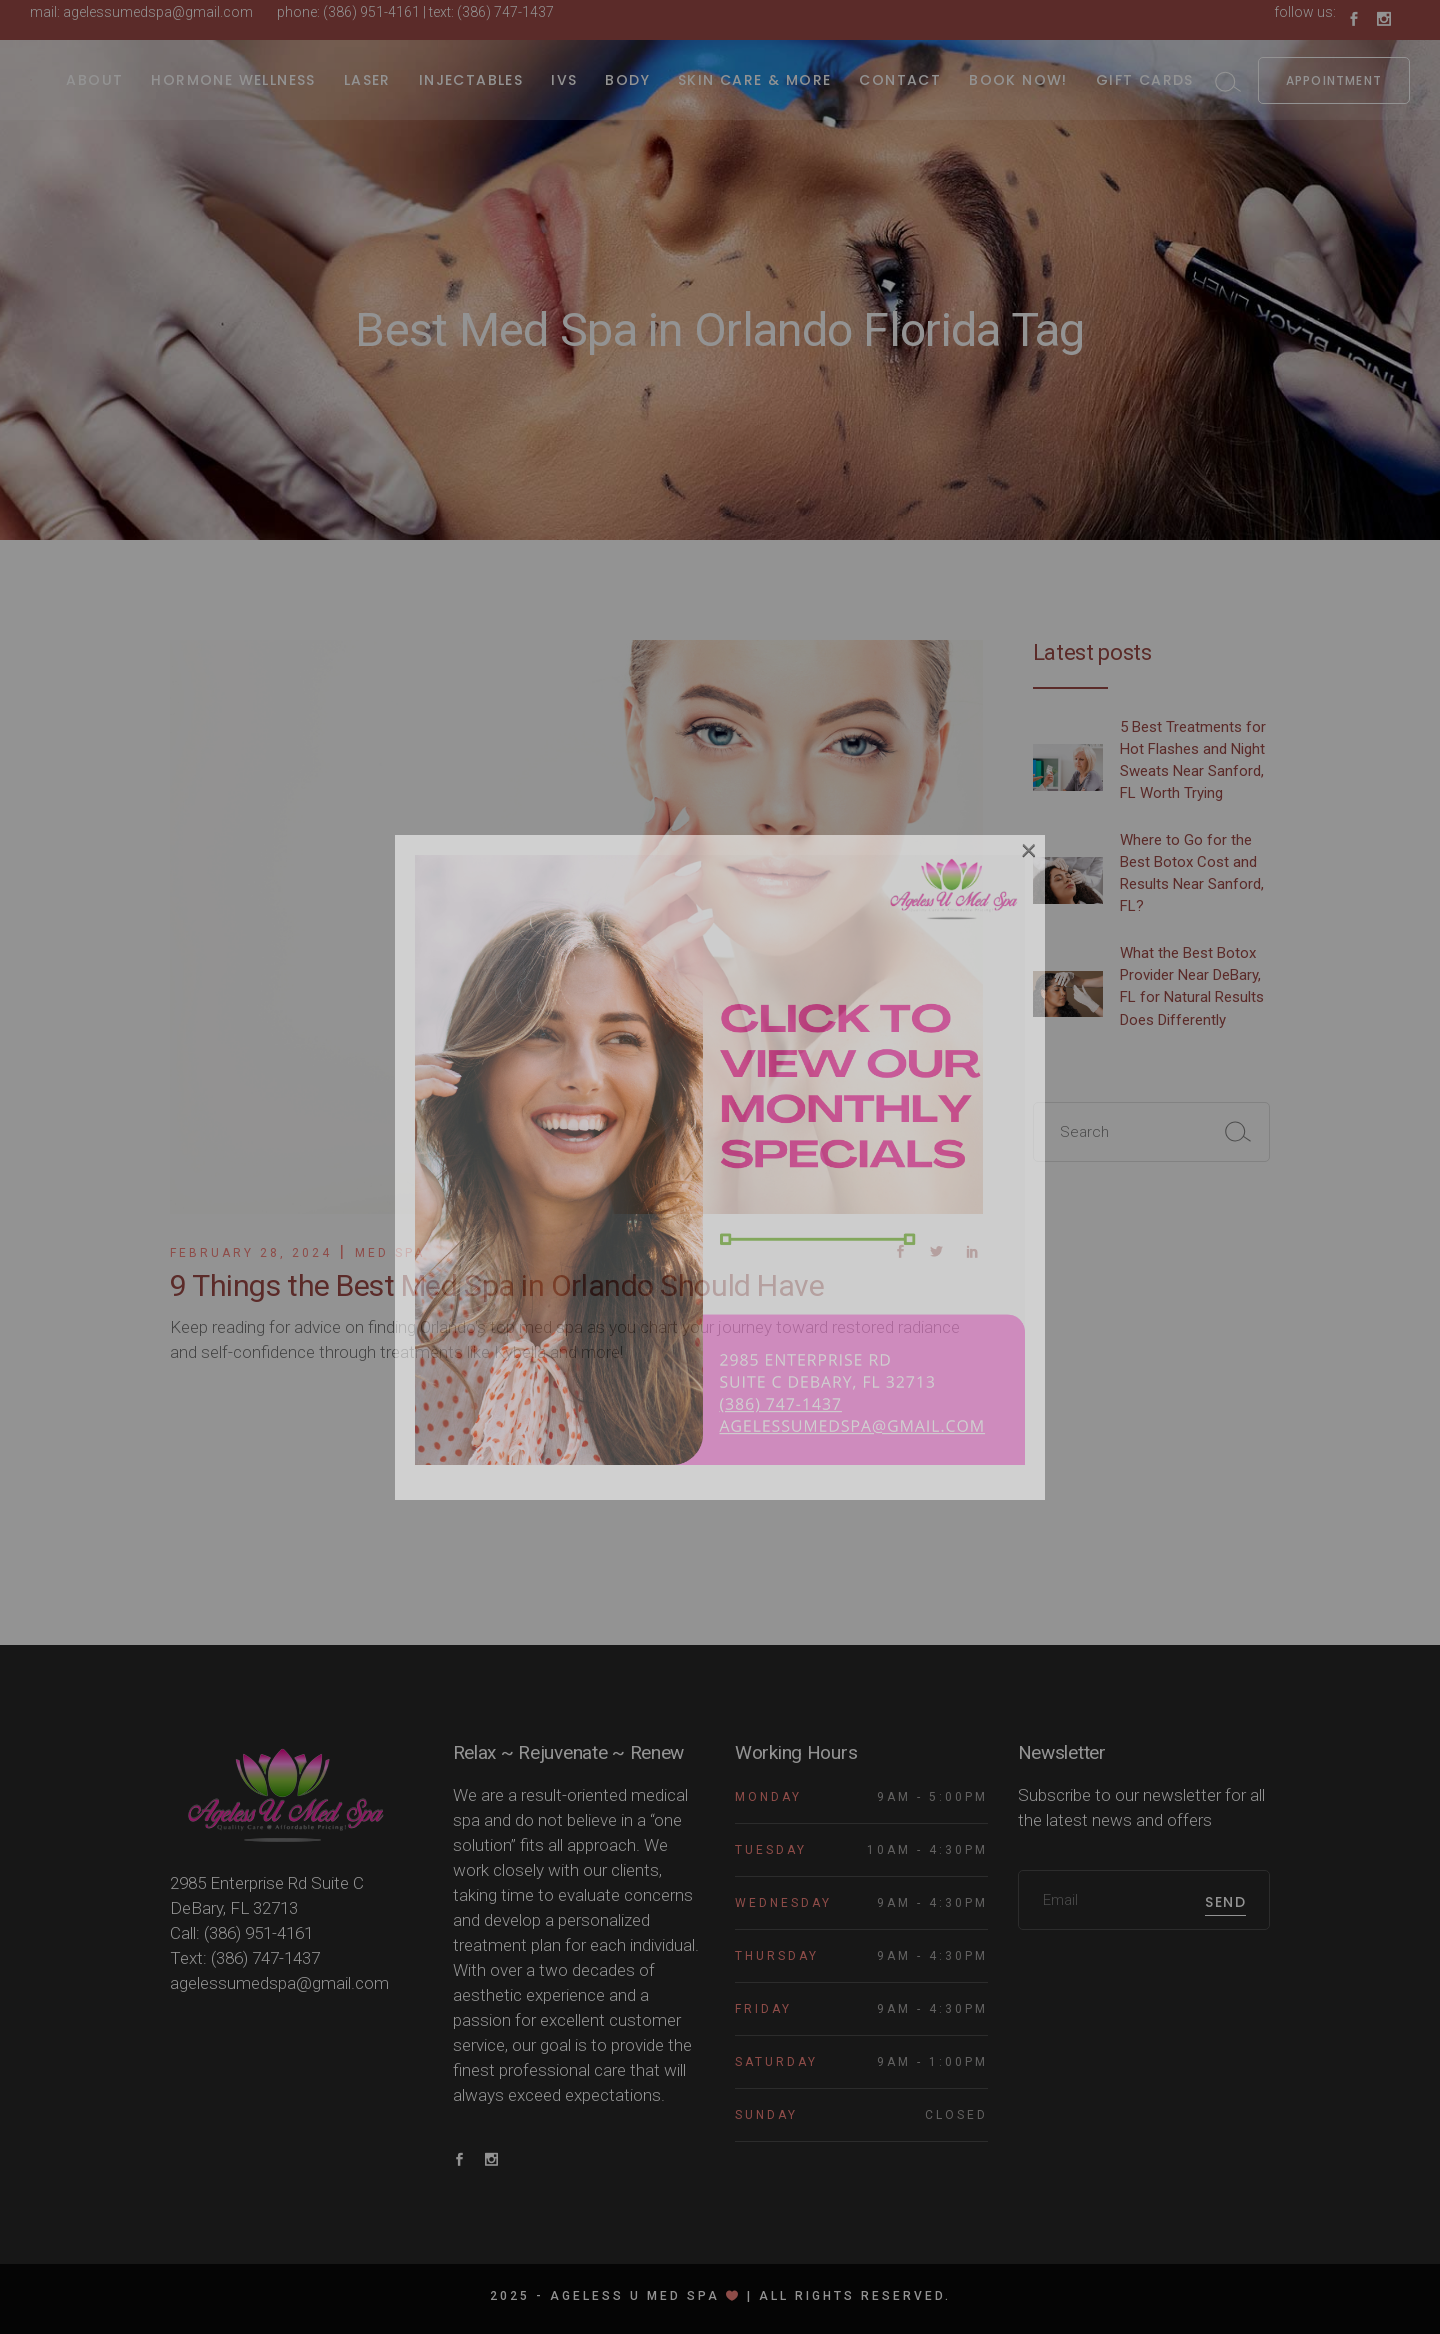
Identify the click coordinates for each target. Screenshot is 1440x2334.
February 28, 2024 (251, 1253)
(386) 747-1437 (505, 12)
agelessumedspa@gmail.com (158, 12)
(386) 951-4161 (371, 12)
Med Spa (390, 1253)
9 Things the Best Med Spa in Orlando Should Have (497, 1285)
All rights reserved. (855, 2296)
